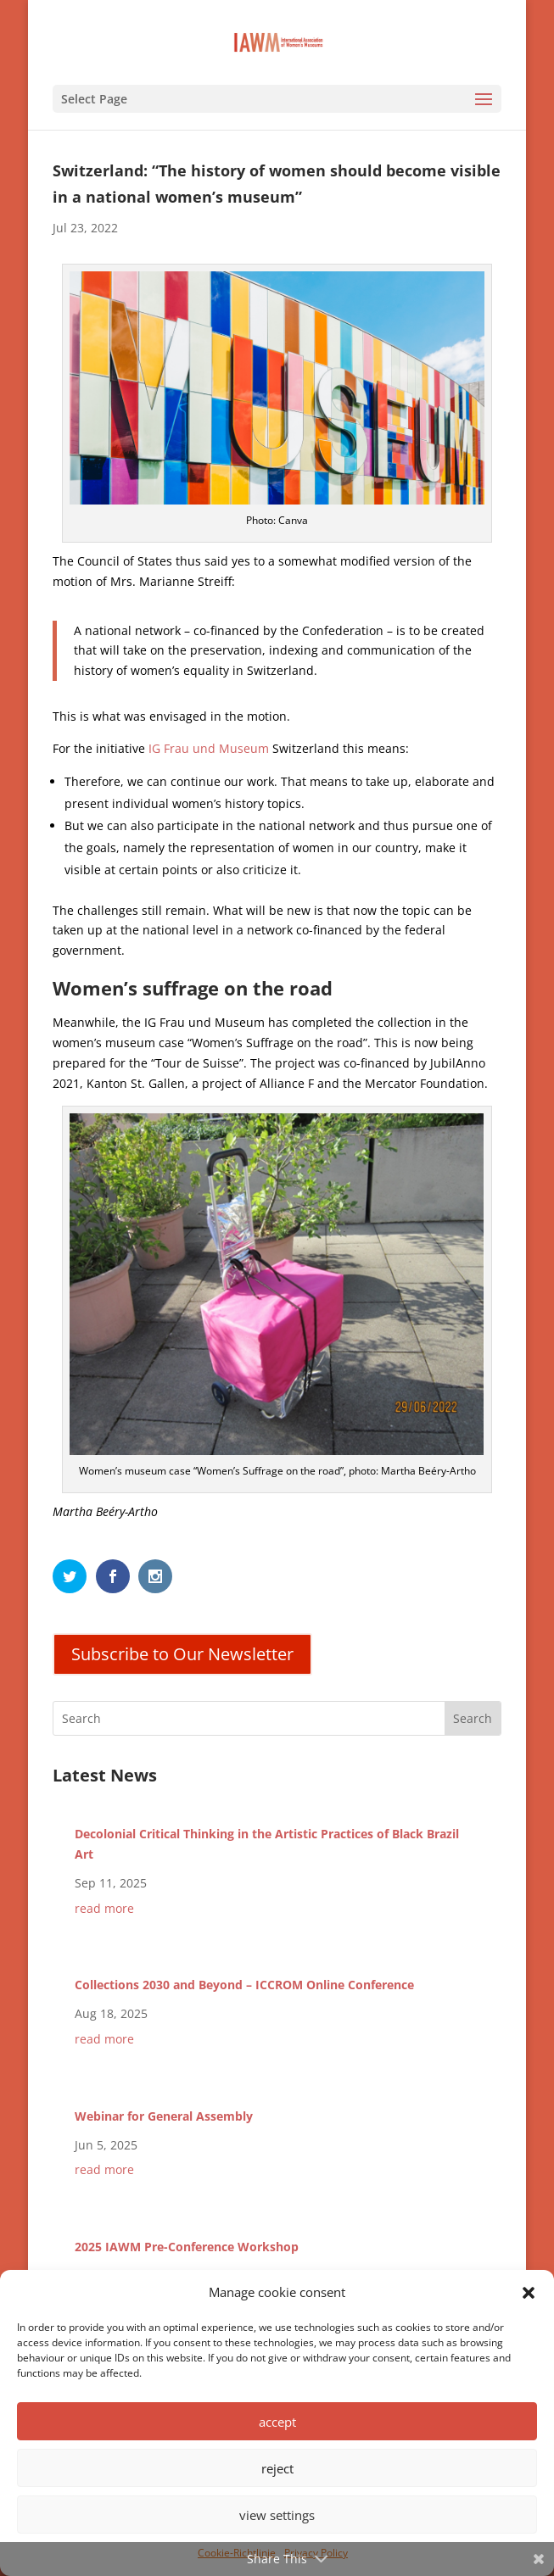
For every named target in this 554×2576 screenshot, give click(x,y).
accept (277, 2421)
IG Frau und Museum (207, 748)
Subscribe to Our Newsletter (182, 1653)
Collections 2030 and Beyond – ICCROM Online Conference (244, 1985)
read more (104, 1908)
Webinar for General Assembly (164, 2116)
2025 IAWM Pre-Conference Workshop (187, 2247)
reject (277, 2468)
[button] (528, 2292)
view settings (277, 2514)
